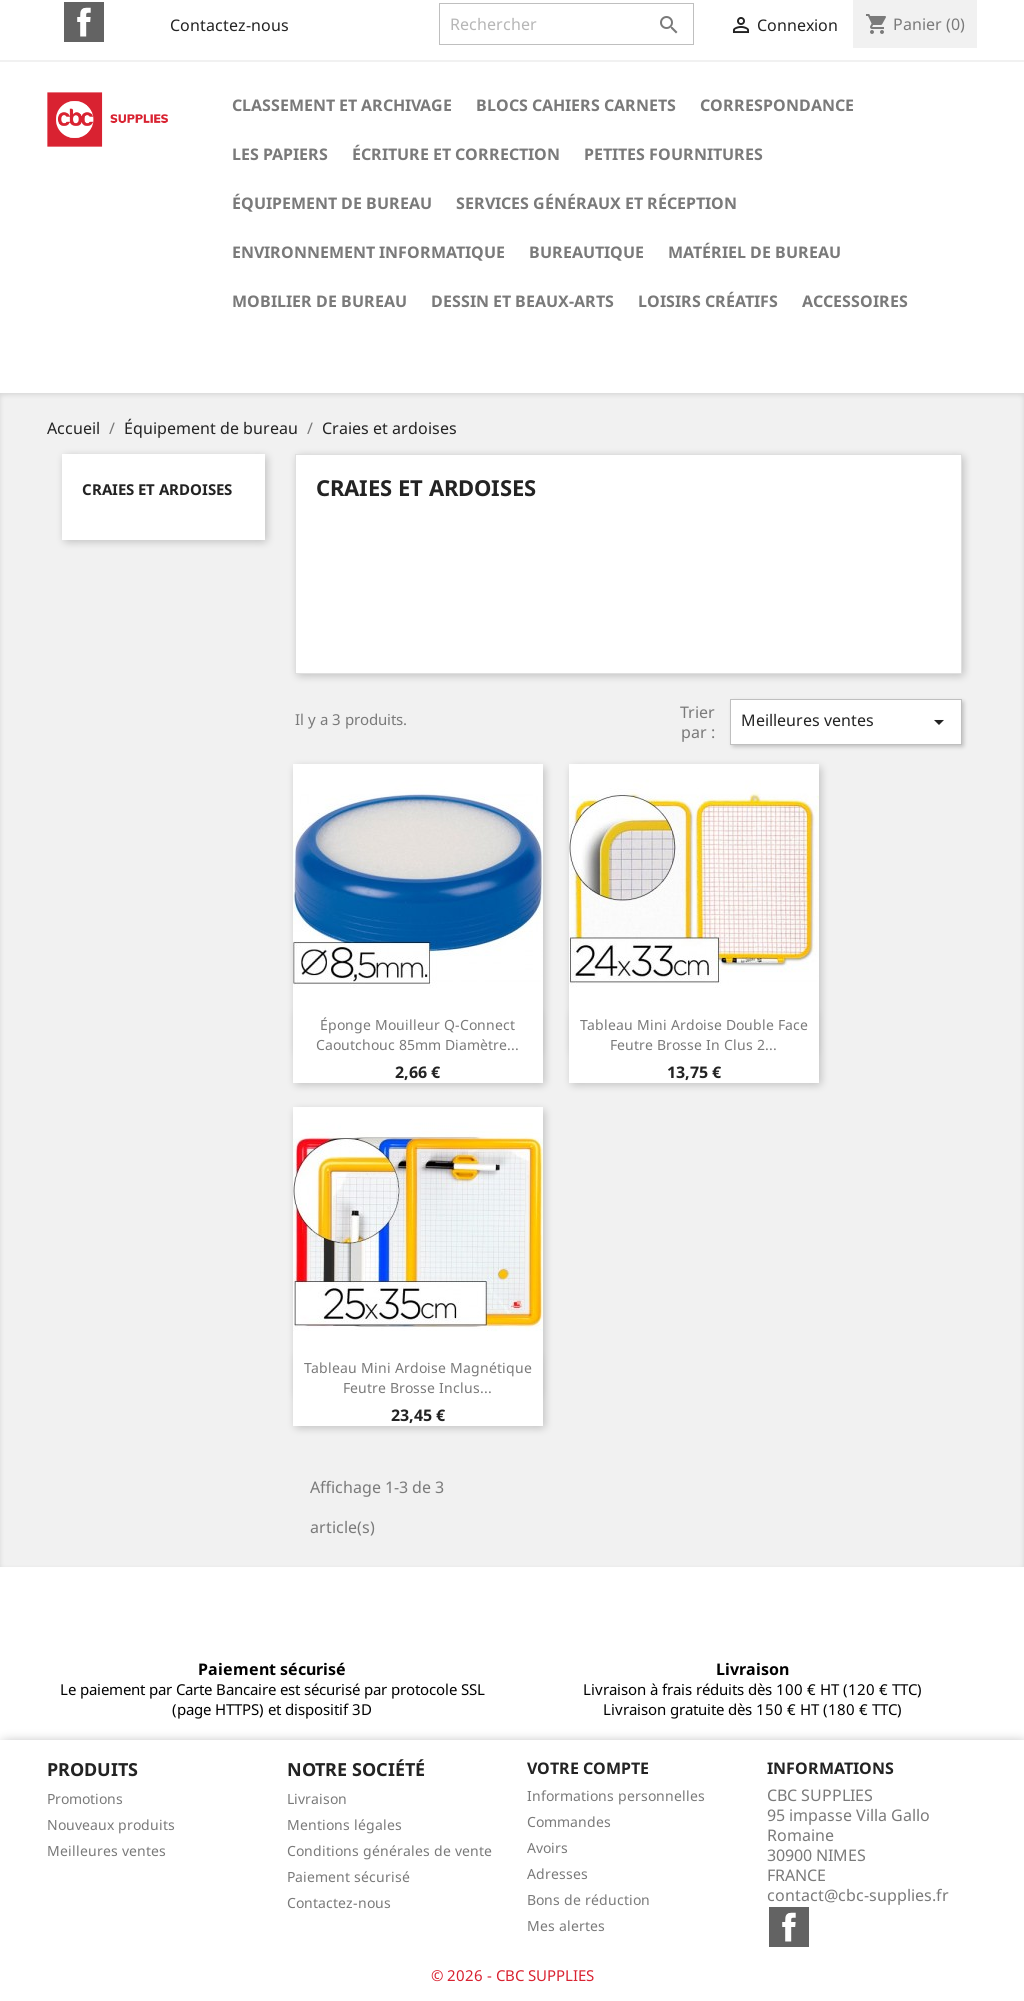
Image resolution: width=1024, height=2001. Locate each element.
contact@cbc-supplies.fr (858, 1895)
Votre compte (588, 1768)
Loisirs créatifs (708, 301)
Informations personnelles (616, 1795)
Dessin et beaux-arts (522, 301)
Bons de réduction (588, 1899)
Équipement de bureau (332, 203)
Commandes (569, 1821)
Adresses (557, 1873)
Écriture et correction (456, 154)
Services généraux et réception (596, 203)
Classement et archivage (342, 105)
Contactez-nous (229, 25)
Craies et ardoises (157, 489)
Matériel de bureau (754, 252)
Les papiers (280, 154)
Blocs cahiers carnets (576, 105)
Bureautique (586, 252)
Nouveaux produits (111, 1824)
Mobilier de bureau (319, 301)
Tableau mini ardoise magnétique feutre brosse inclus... (418, 1377)
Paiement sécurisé (348, 1876)
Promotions (85, 1798)
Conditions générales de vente (389, 1850)
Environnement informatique (368, 252)
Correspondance (777, 105)
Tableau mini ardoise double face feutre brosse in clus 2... (694, 1034)
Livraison (317, 1798)
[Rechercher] (566, 24)
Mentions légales (344, 1824)
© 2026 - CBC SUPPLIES (512, 1975)
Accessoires (855, 301)
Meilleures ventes (846, 721)
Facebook (84, 22)
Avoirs (547, 1847)
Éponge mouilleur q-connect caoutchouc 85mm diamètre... (417, 1034)
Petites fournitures (673, 154)
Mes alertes (566, 1925)
